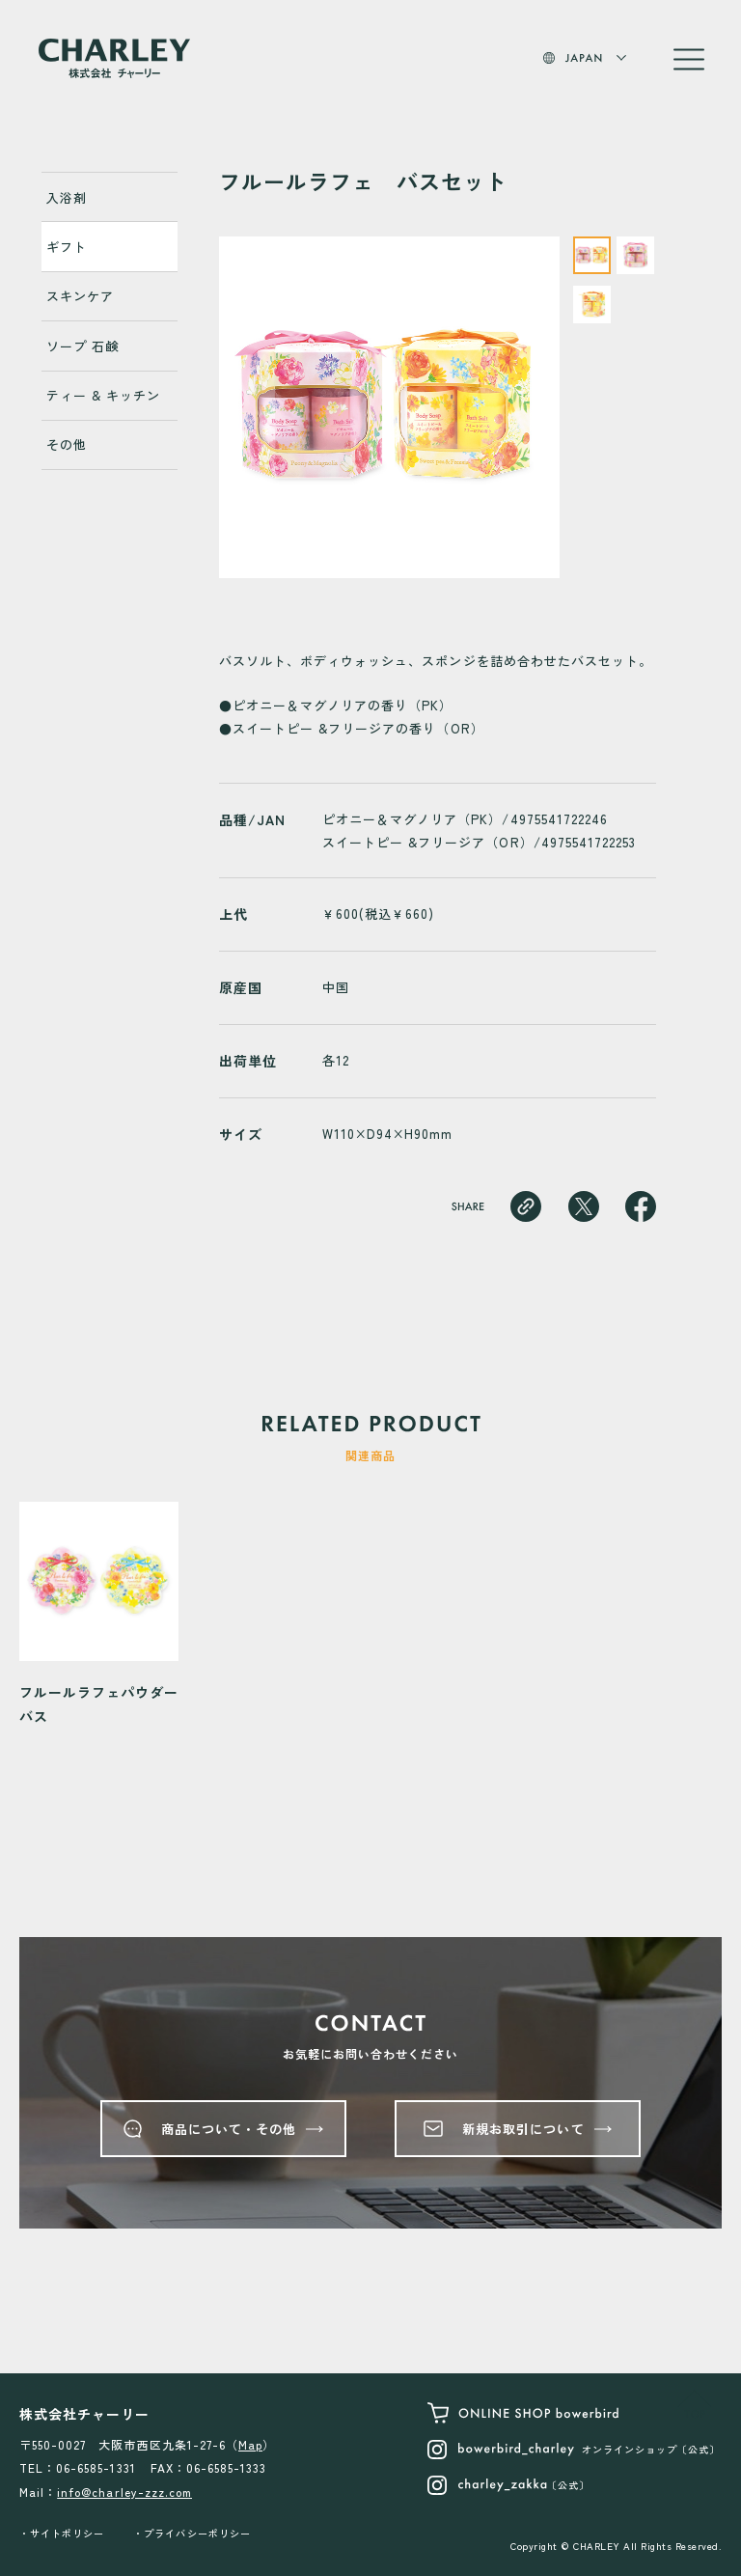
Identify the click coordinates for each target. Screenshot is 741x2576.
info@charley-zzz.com (124, 2491)
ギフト (66, 246)
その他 (66, 444)
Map (250, 2444)
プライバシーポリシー (197, 2533)
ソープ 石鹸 (82, 346)
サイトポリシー (67, 2533)
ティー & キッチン (103, 395)
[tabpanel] (390, 407)
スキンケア (80, 296)
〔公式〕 (508, 2485)
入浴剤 (66, 197)
